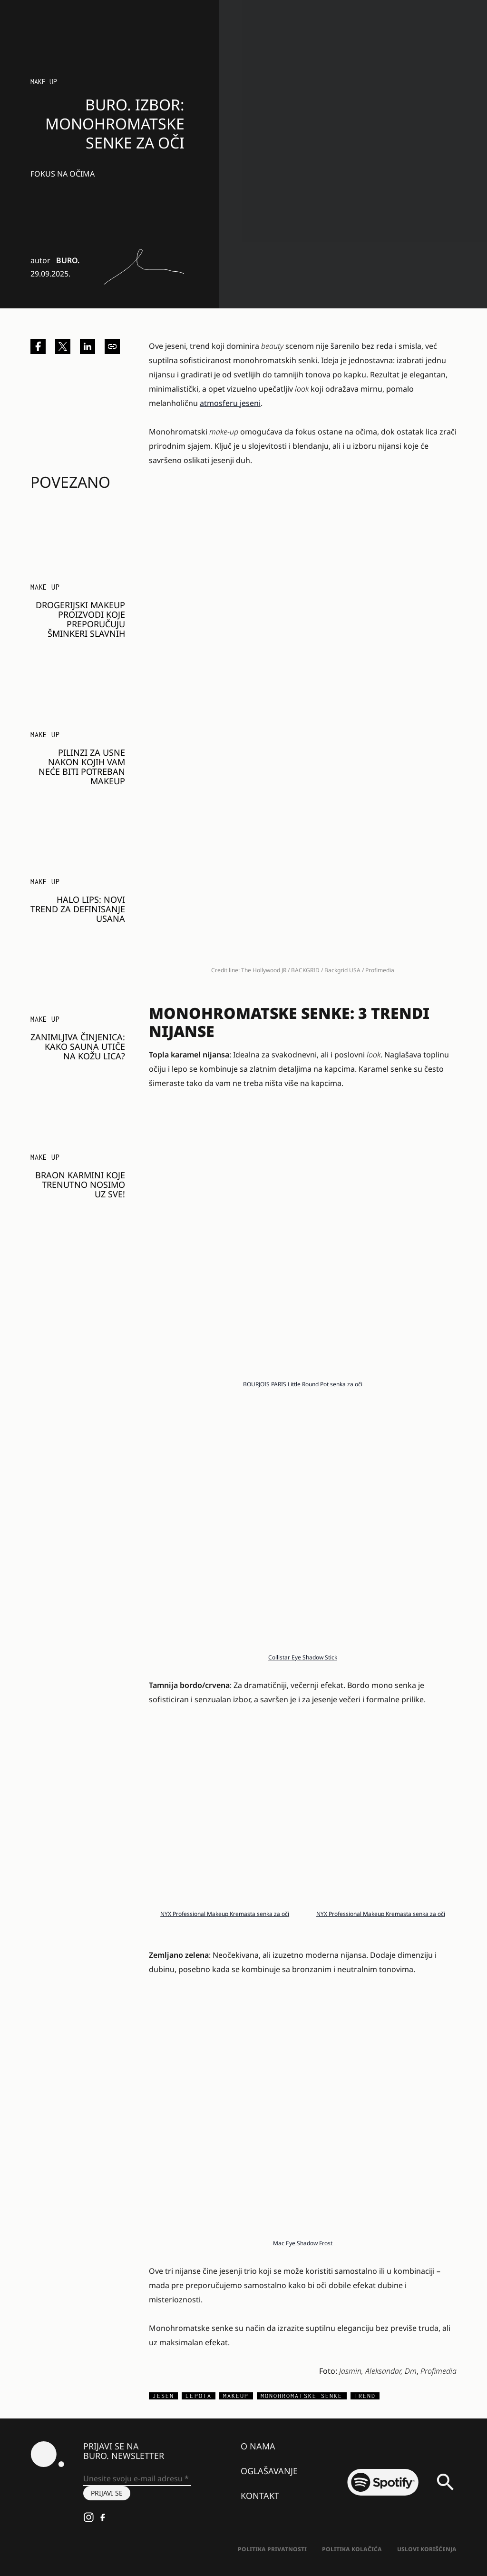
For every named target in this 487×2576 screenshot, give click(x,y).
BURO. (67, 260)
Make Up (43, 82)
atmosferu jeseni (230, 403)
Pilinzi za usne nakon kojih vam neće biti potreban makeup (82, 767)
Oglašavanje (269, 2471)
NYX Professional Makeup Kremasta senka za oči (224, 1914)
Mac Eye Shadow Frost (302, 2243)
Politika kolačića (352, 2549)
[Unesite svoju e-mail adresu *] (137, 2479)
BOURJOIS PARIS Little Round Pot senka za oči (302, 1384)
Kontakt (260, 2495)
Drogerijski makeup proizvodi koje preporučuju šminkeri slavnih (80, 619)
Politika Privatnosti (272, 2549)
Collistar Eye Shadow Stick (302, 1657)
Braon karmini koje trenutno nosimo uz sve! (80, 1184)
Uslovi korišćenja (427, 2549)
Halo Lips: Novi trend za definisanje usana (77, 909)
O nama (258, 2446)
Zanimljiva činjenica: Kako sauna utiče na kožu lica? (77, 1046)
